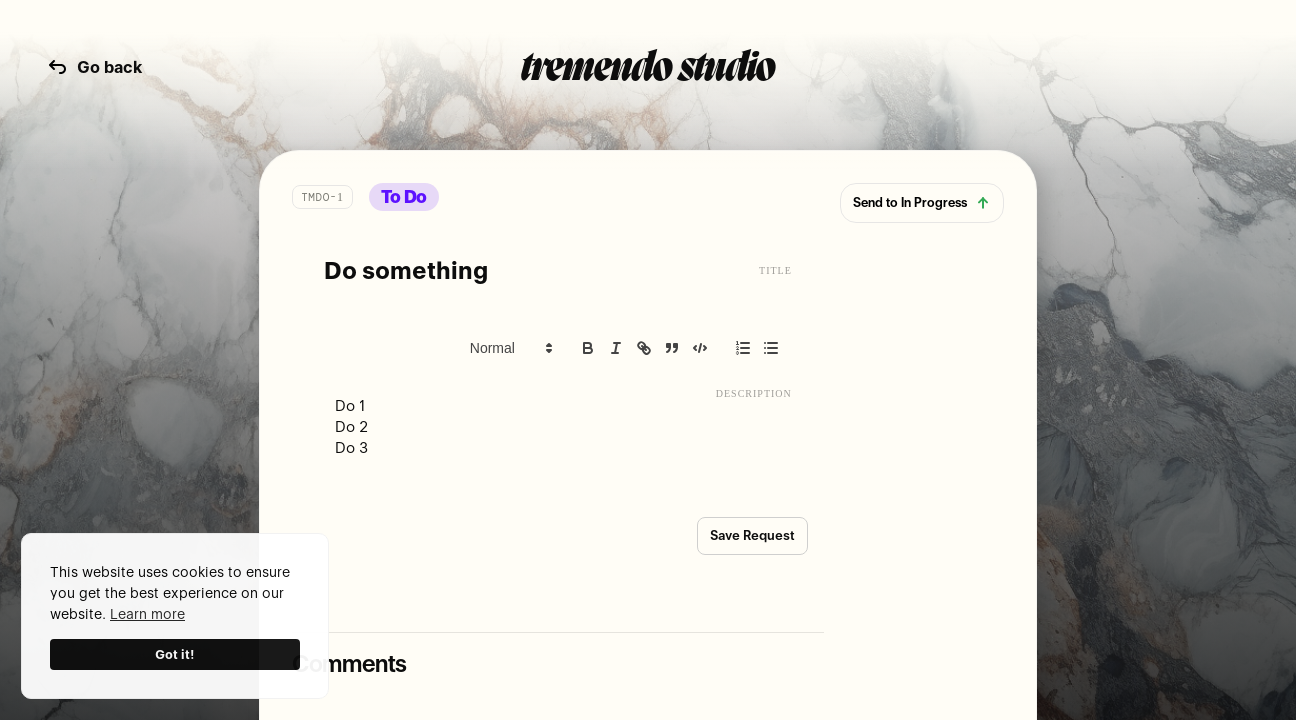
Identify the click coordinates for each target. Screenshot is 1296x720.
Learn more (147, 614)
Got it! (175, 654)
